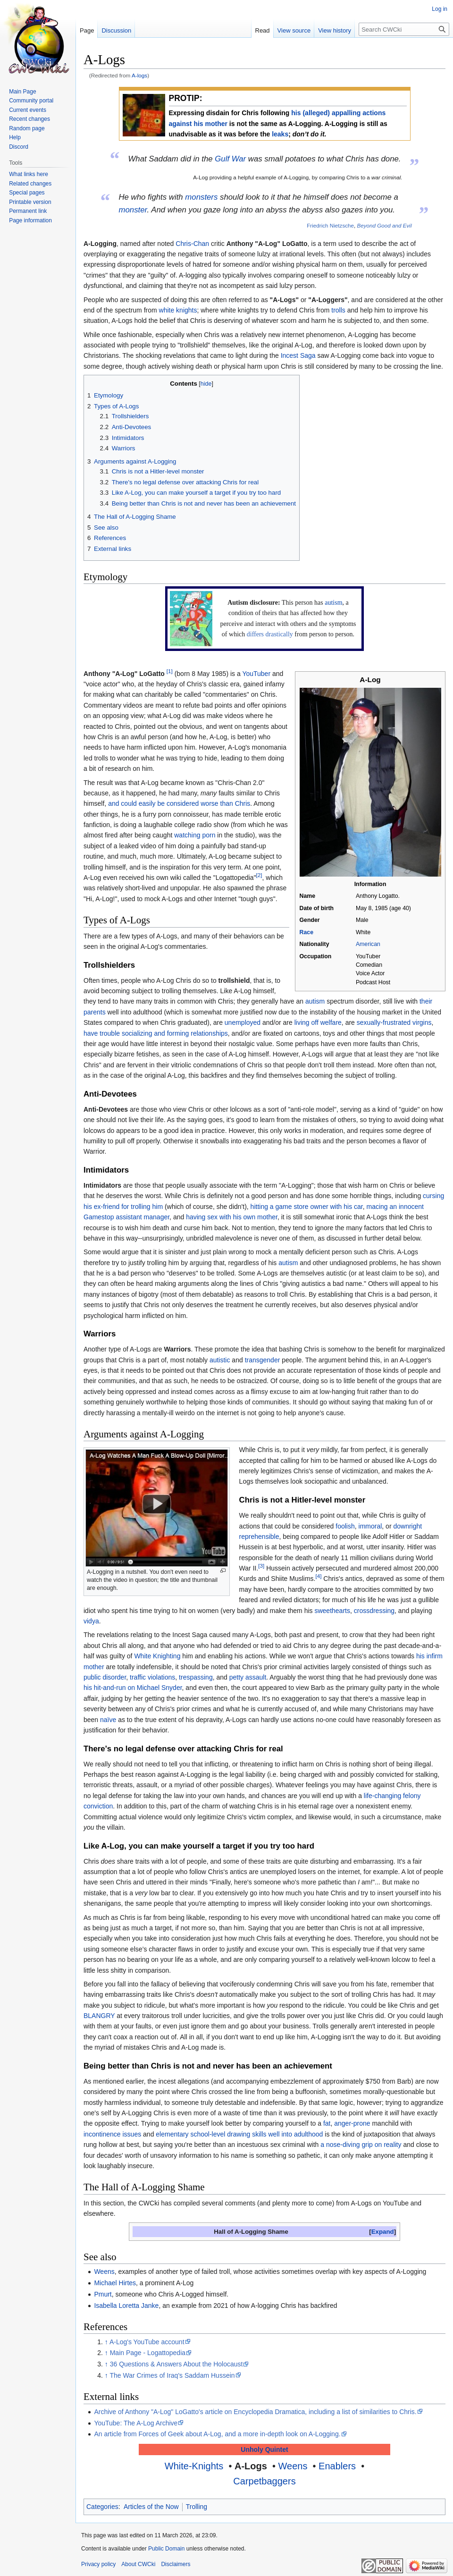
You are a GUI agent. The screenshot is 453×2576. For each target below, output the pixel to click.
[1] (170, 671)
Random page (26, 128)
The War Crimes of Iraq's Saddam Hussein (172, 2375)
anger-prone (352, 2123)
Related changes (30, 183)
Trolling (196, 2506)
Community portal (31, 100)
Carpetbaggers (264, 2481)
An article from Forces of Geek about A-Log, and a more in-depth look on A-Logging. (217, 2434)
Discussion (116, 30)
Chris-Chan (192, 243)
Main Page (22, 91)
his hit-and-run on (109, 1687)
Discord (18, 147)
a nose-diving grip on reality (360, 2144)
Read (262, 30)
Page (87, 30)
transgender (262, 1360)
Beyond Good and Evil (384, 225)
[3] (261, 1565)
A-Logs (251, 2466)
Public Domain (166, 2548)
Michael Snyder (159, 1687)
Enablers (337, 2466)
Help (15, 137)
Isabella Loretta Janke (126, 2305)
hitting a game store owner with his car (307, 1206)
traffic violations (152, 1677)
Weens (104, 2271)
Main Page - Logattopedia (147, 2352)
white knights (178, 310)
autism (333, 602)
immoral (370, 1526)
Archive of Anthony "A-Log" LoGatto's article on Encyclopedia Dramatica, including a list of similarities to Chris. (255, 2412)
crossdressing (374, 1610)
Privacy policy (98, 2564)
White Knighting (157, 1656)
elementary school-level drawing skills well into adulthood (239, 2134)
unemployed (242, 1022)
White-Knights (194, 2466)
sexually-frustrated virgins (394, 1022)
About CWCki (138, 2564)
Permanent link (28, 211)
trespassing (196, 1677)
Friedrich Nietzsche (330, 225)
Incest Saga (298, 355)
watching (187, 835)
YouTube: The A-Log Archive (135, 2423)
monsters (201, 197)
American (368, 944)
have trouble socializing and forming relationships (156, 1033)
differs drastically (270, 634)
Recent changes (29, 119)
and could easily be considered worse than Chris (179, 803)
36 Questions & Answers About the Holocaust (176, 2364)
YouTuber (256, 673)
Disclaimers (175, 2564)
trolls (338, 310)
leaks (280, 134)
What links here (28, 174)
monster (133, 209)
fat (327, 2123)
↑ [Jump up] (106, 2342)
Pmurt (102, 2294)
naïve (108, 1719)
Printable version (30, 202)
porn (208, 835)
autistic (220, 1360)
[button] (382, 2232)
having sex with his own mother (231, 1217)
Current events (27, 110)
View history (334, 30)
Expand (382, 2231)
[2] (259, 875)
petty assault (248, 1677)
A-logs (139, 75)
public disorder (105, 1677)
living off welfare (318, 1022)
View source (294, 30)
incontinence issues (112, 2134)
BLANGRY (99, 2015)
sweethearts (332, 1610)
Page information (30, 220)
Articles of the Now (151, 2506)
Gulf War (230, 158)
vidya (91, 1621)
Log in (439, 9)
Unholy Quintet (264, 2449)
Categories (102, 2506)
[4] (318, 1576)
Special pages (26, 192)
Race (306, 932)
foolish (345, 1526)
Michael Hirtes (115, 2283)
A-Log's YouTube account (147, 2342)
